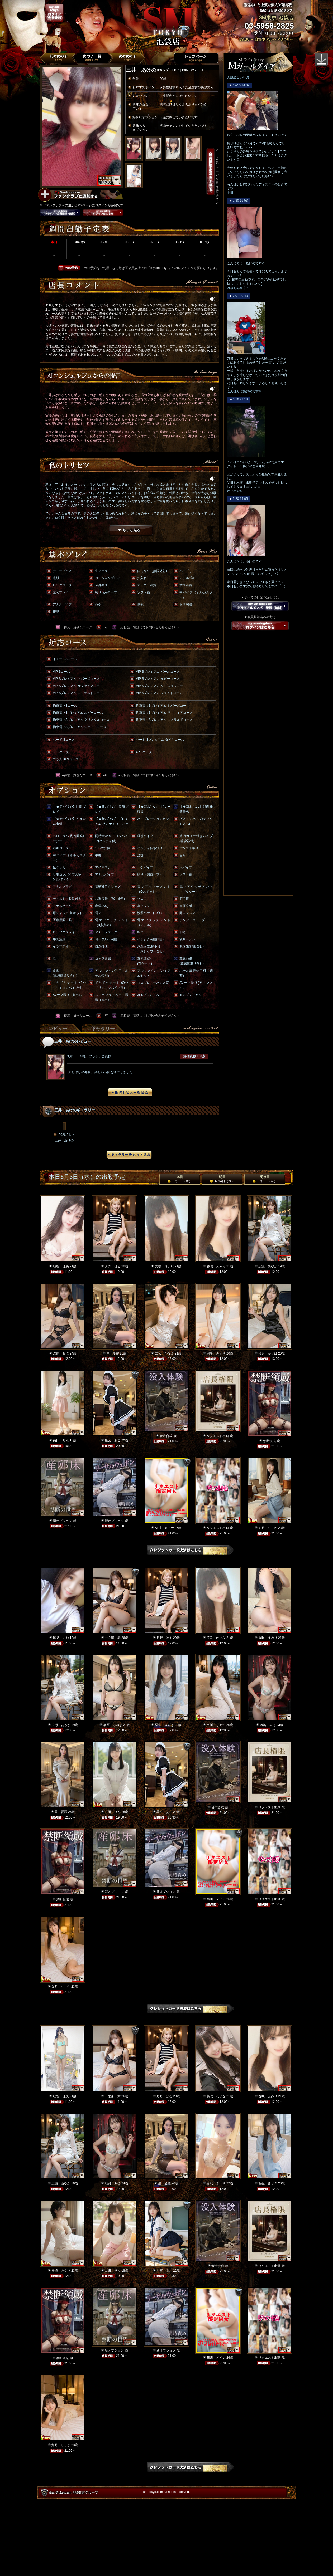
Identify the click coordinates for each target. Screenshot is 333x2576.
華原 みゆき (112, 1725)
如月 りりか (267, 1528)
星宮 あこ (113, 1440)
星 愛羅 (112, 1353)
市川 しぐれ (216, 1725)
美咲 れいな (164, 1266)
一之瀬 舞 (113, 1638)
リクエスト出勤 (218, 1436)
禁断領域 (269, 1441)
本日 (179, 1179)
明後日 (264, 1179)
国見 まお (61, 1638)
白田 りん (61, 1440)
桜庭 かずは (267, 1353)
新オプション (62, 1521)
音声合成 (166, 1436)
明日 (222, 1179)
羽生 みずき (216, 1353)
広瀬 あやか (267, 1266)
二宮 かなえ (164, 1353)
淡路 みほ (61, 1353)
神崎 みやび (60, 2270)
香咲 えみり (216, 1266)
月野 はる (113, 1266)
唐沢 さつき (216, 2183)
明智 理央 (61, 1266)
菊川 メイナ (164, 1528)
